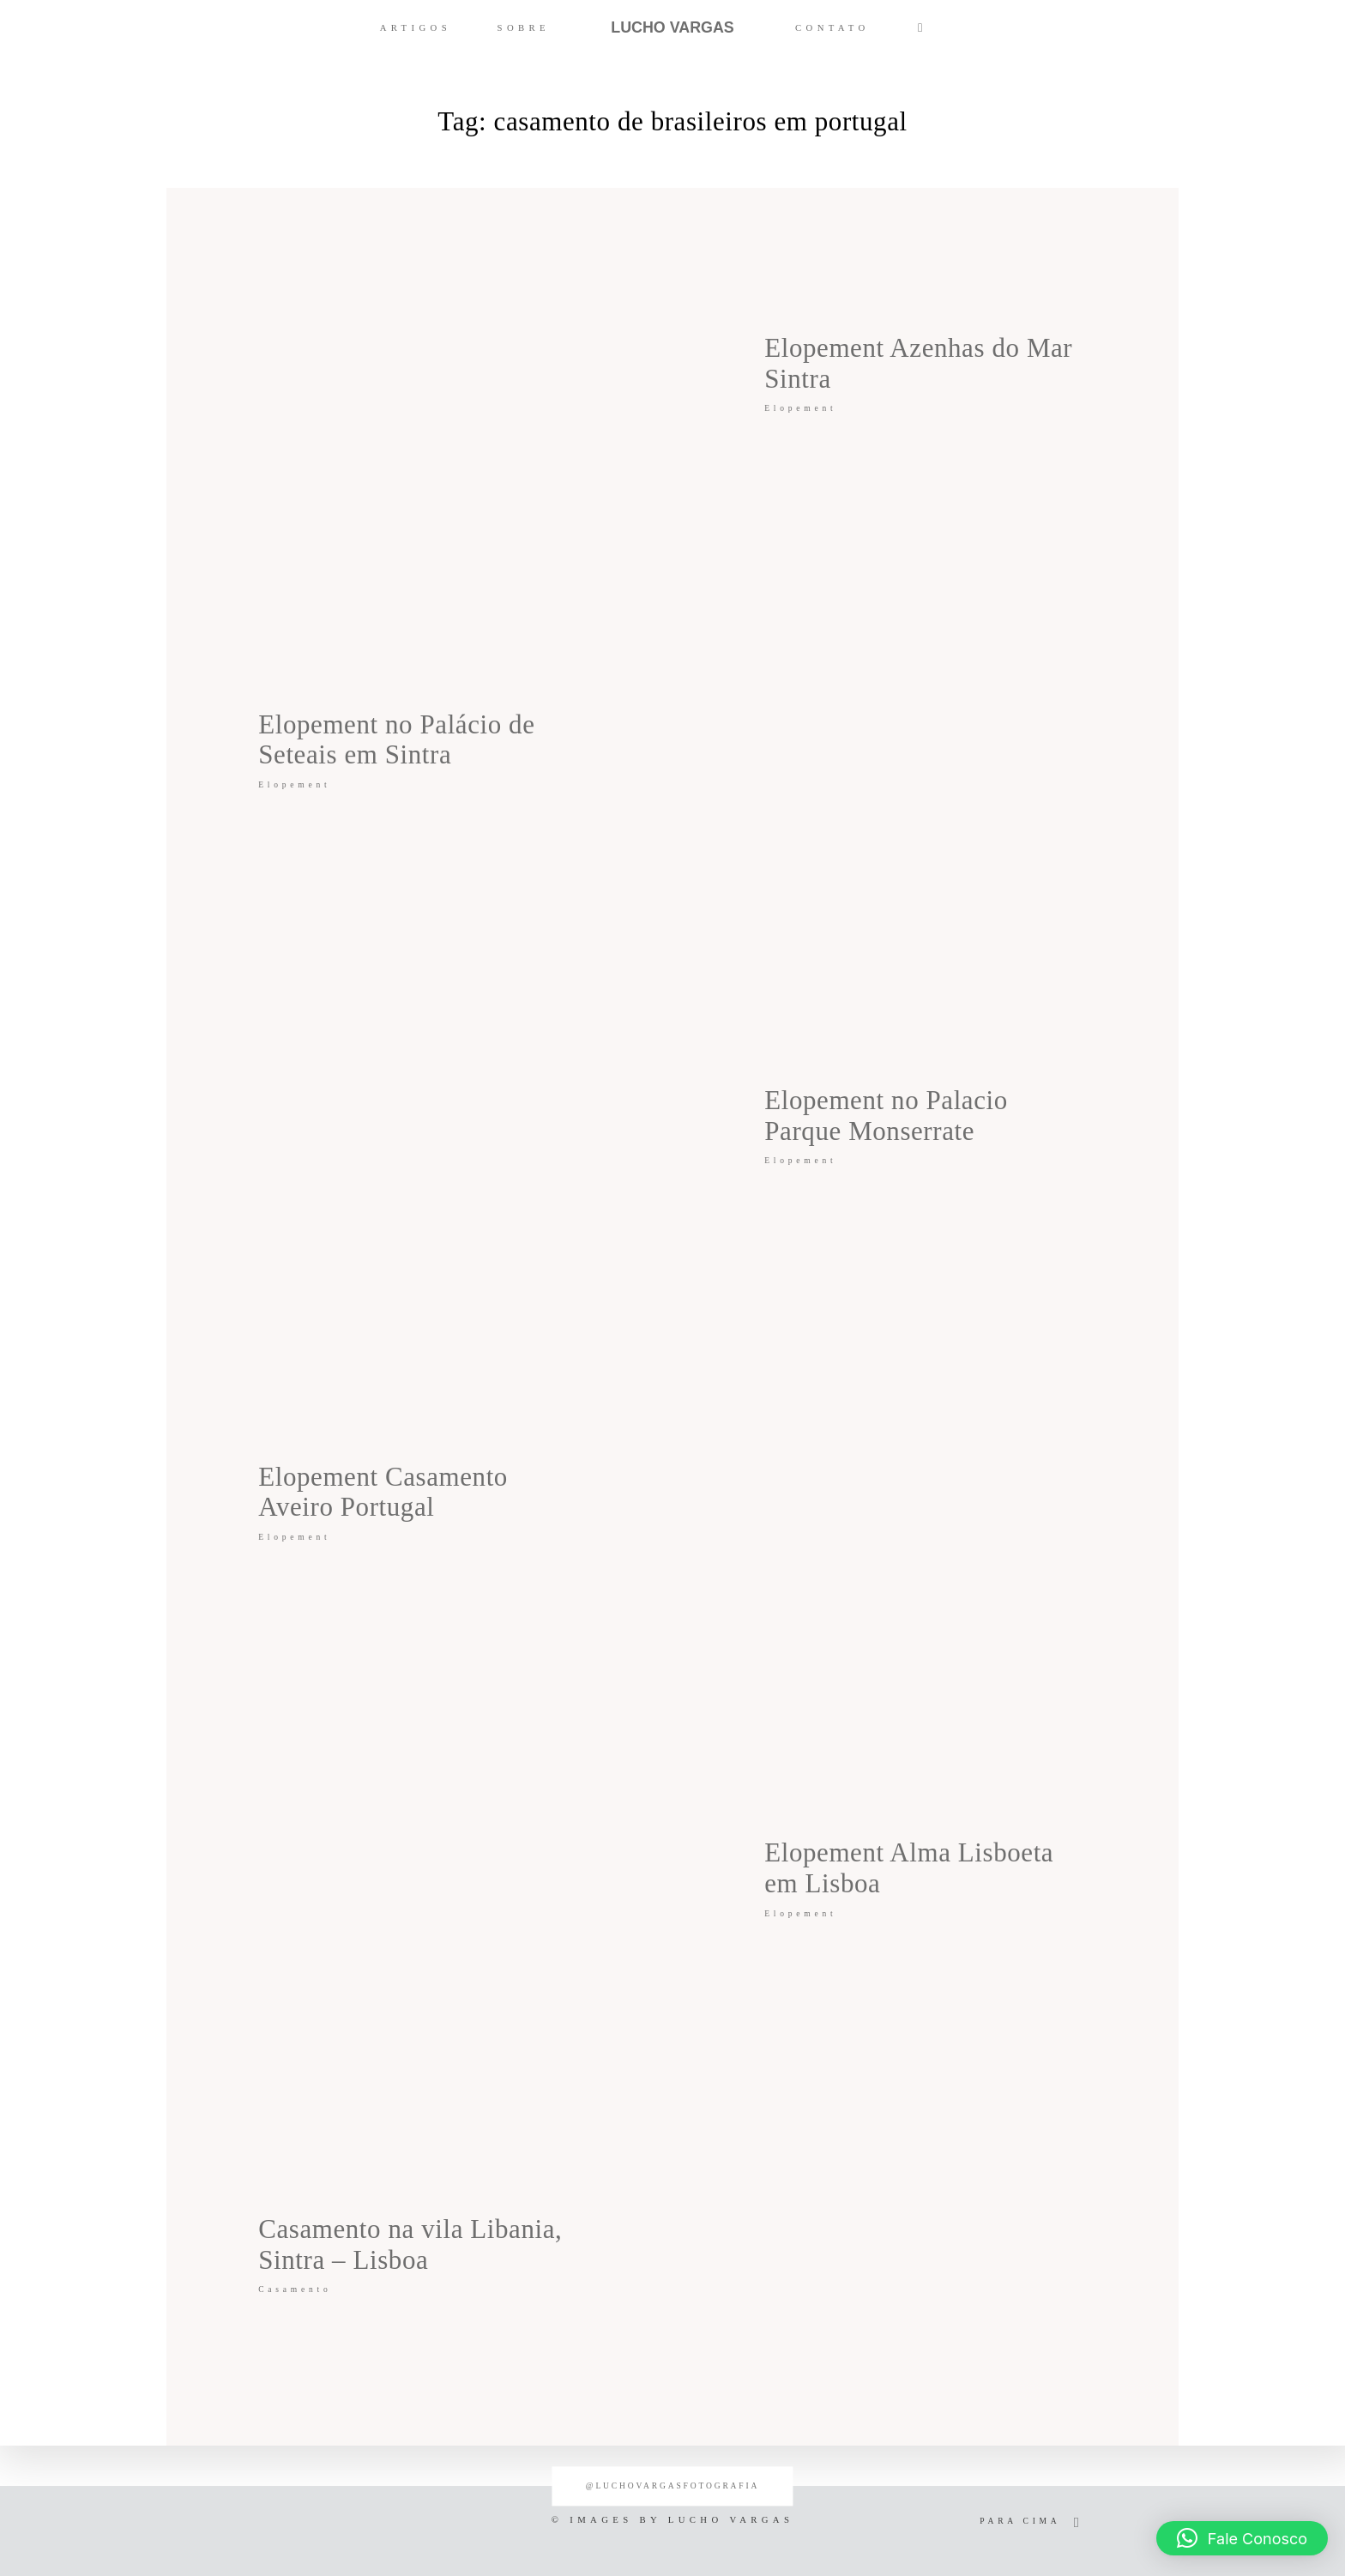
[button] (1242, 2538)
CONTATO (832, 27)
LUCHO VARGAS (672, 27)
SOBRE (524, 27)
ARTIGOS (415, 27)
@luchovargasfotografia (672, 2486)
